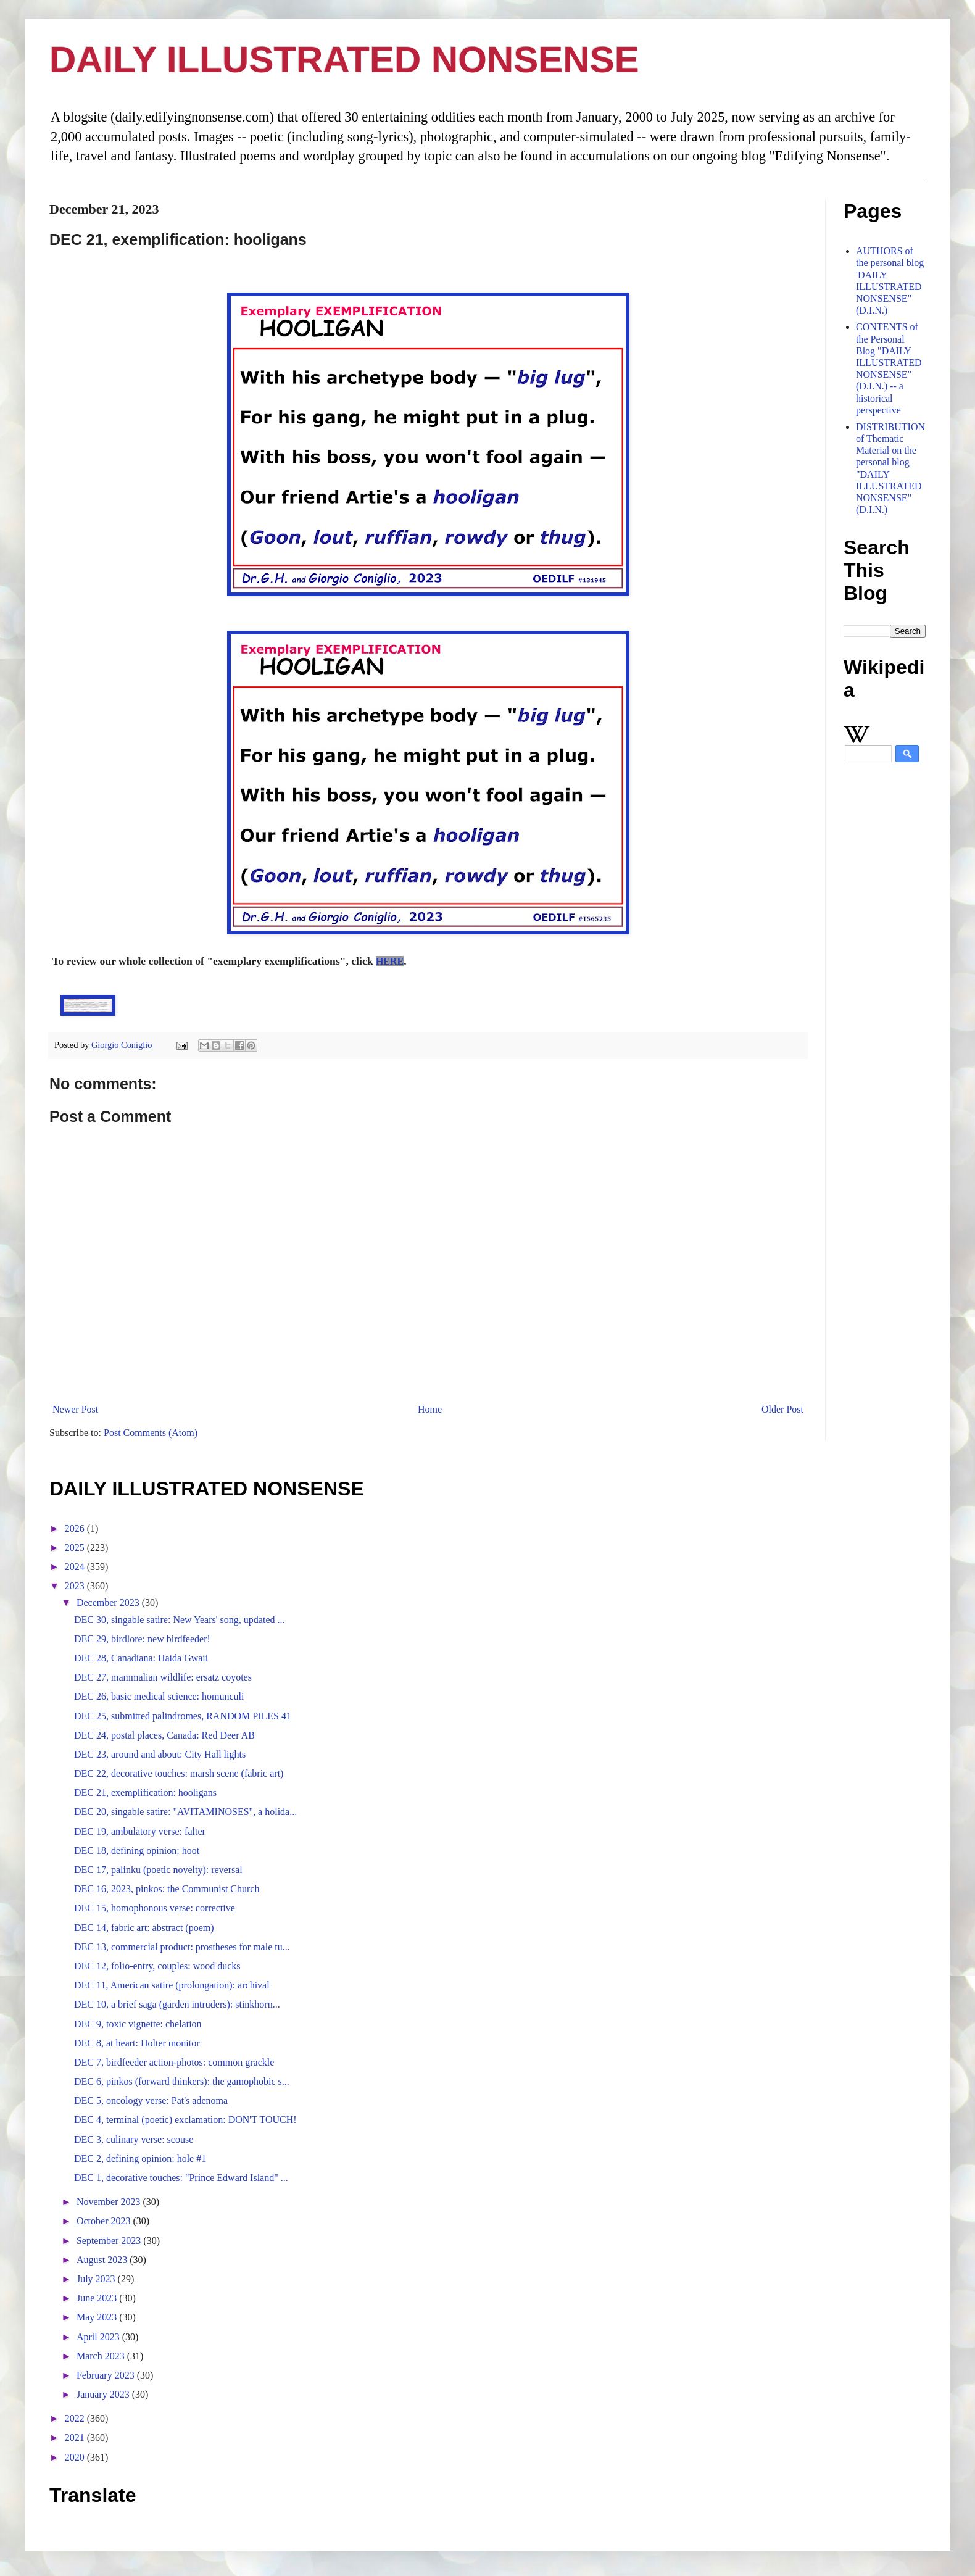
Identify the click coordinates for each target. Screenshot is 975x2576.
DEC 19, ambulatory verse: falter (139, 1831)
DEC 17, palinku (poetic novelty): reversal (158, 1869)
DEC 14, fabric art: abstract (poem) (144, 1927)
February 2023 (107, 2375)
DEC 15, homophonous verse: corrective (154, 1908)
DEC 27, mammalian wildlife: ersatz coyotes (163, 1677)
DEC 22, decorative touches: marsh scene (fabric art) (178, 1773)
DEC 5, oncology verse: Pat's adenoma (151, 2100)
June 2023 (98, 2298)
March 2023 (102, 2356)
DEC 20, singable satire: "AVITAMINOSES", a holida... (185, 1811)
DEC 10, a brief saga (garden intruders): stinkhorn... (177, 2004)
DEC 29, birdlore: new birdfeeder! (142, 1639)
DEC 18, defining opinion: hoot (136, 1850)
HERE (390, 961)
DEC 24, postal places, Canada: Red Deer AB (164, 1735)
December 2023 (109, 1602)
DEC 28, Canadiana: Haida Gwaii (141, 1658)
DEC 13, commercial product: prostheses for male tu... (182, 1947)
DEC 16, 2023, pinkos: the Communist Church (166, 1889)
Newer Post (75, 1409)
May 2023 (98, 2317)
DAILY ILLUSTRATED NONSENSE (344, 59)
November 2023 (110, 2201)
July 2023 (97, 2279)
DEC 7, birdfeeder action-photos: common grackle (174, 2062)
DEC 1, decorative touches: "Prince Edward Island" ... (181, 2177)
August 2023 (103, 2259)
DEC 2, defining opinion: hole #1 (140, 2158)
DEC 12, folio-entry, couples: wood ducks (157, 1966)
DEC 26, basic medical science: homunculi (159, 1696)
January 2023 (104, 2394)
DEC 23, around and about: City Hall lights (160, 1754)
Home (430, 1409)
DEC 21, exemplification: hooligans (145, 1792)
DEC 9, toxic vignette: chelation (138, 2024)
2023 (76, 1586)
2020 (76, 2457)
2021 (76, 2437)
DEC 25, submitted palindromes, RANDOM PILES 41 (182, 1716)
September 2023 (110, 2240)
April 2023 (99, 2337)
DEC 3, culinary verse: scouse (133, 2139)
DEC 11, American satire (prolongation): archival (172, 1985)
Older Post (782, 1409)
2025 (76, 1547)
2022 (76, 2418)
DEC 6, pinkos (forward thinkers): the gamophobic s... (181, 2081)
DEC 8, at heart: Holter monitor (137, 2043)
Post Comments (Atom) (150, 1432)
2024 (76, 1566)
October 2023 (105, 2221)
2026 (76, 1528)
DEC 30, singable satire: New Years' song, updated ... (179, 1619)
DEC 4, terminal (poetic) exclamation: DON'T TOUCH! (185, 2119)
